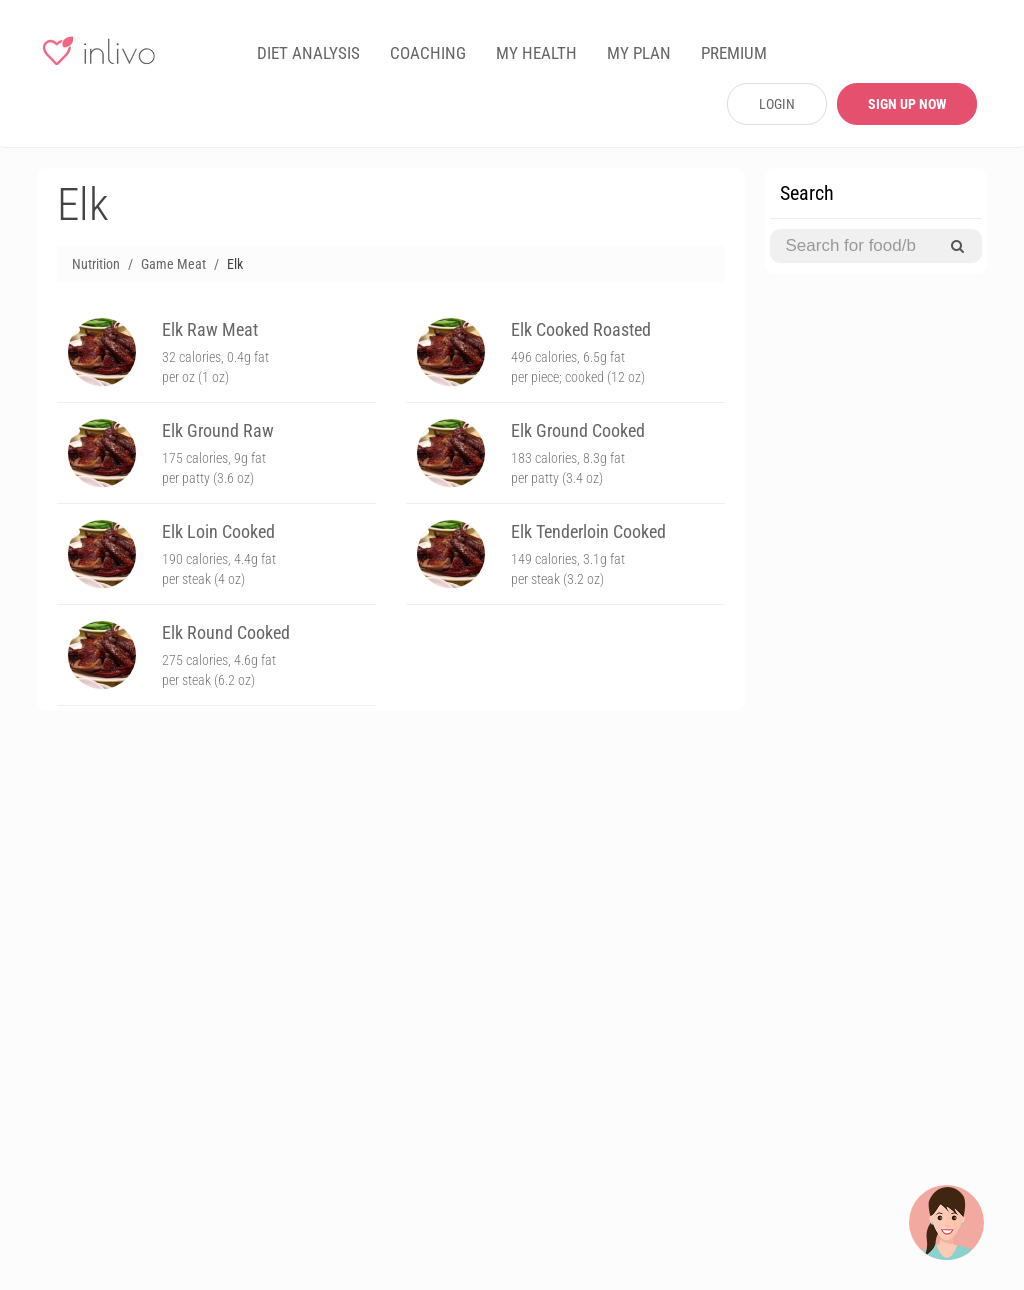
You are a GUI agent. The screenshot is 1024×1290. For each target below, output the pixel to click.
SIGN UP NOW (907, 104)
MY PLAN (639, 53)
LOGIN (777, 104)
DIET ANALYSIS (308, 53)
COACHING (428, 53)
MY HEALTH (536, 53)
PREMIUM (734, 53)
